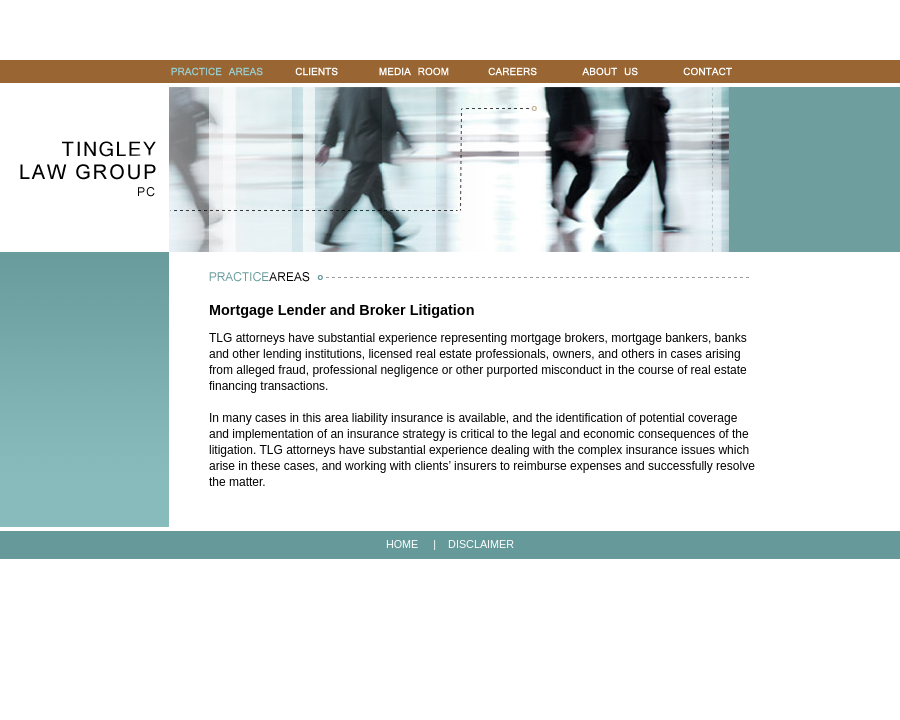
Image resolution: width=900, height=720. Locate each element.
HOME (402, 544)
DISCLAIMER (481, 544)
